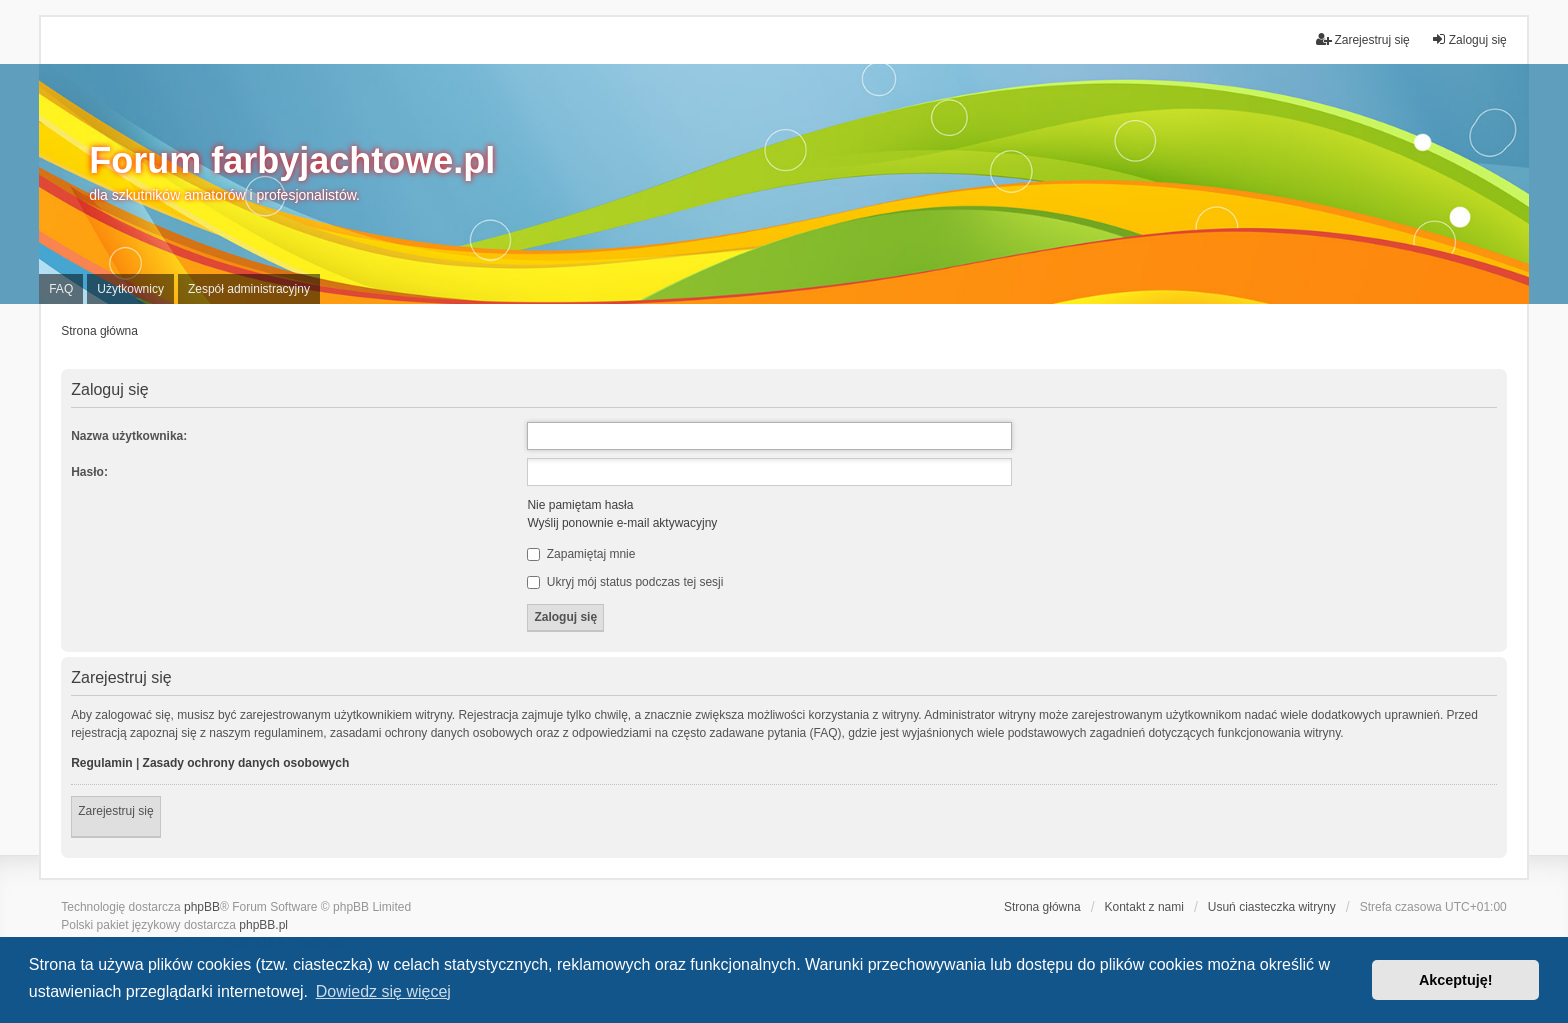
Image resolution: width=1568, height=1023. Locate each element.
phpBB (202, 907)
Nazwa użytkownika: (129, 436)
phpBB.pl (263, 925)
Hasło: (89, 472)
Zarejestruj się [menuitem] (1362, 39)
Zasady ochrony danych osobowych (246, 763)
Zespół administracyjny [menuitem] (249, 289)
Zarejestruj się (115, 811)
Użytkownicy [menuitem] (130, 289)
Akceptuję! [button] (1456, 980)
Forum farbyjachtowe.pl (292, 160)
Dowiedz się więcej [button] (383, 991)
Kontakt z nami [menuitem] (1144, 907)
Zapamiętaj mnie (581, 554)
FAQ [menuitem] (61, 289)
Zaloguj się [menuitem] (1469, 39)
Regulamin (101, 763)
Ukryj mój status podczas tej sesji (625, 582)
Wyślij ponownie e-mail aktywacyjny (622, 523)
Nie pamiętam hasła (580, 505)
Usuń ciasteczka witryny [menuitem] (1272, 907)
